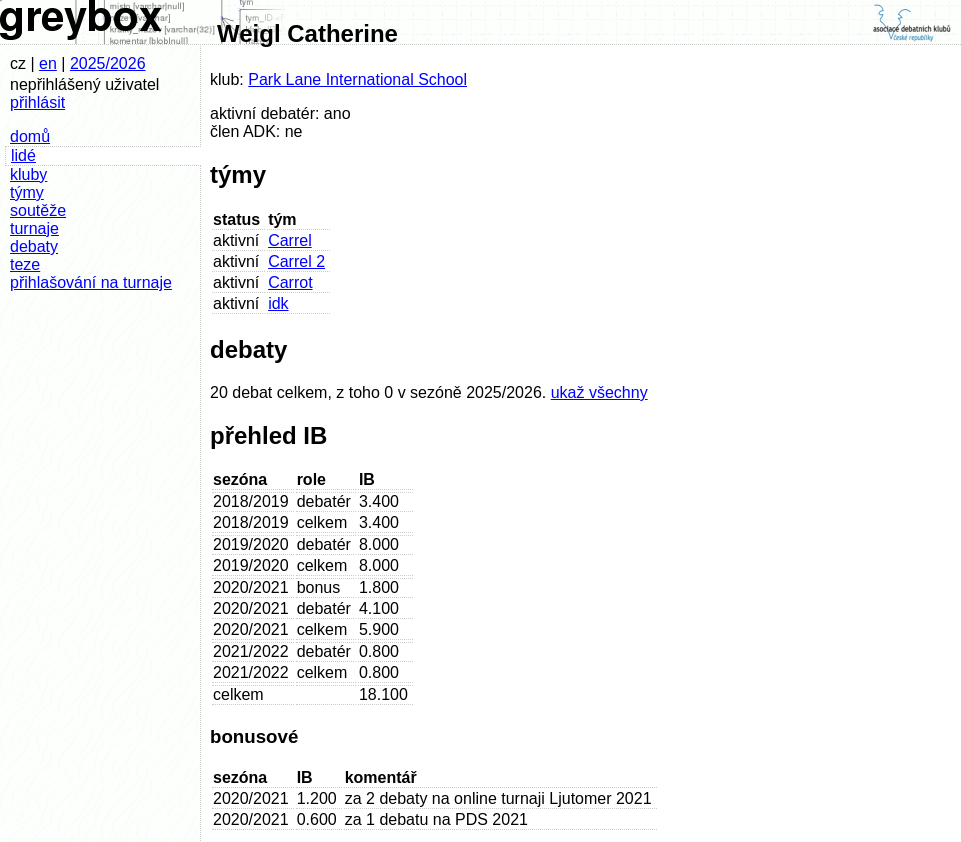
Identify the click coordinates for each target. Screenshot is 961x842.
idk (278, 303)
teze (25, 264)
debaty (34, 246)
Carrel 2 (296, 261)
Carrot (290, 282)
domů (30, 136)
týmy (27, 192)
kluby (28, 174)
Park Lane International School (357, 79)
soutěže (38, 210)
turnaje (34, 228)
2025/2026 (108, 63)
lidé (23, 155)
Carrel (290, 240)
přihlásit (37, 102)
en (48, 63)
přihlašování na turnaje (91, 282)
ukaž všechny (599, 392)
